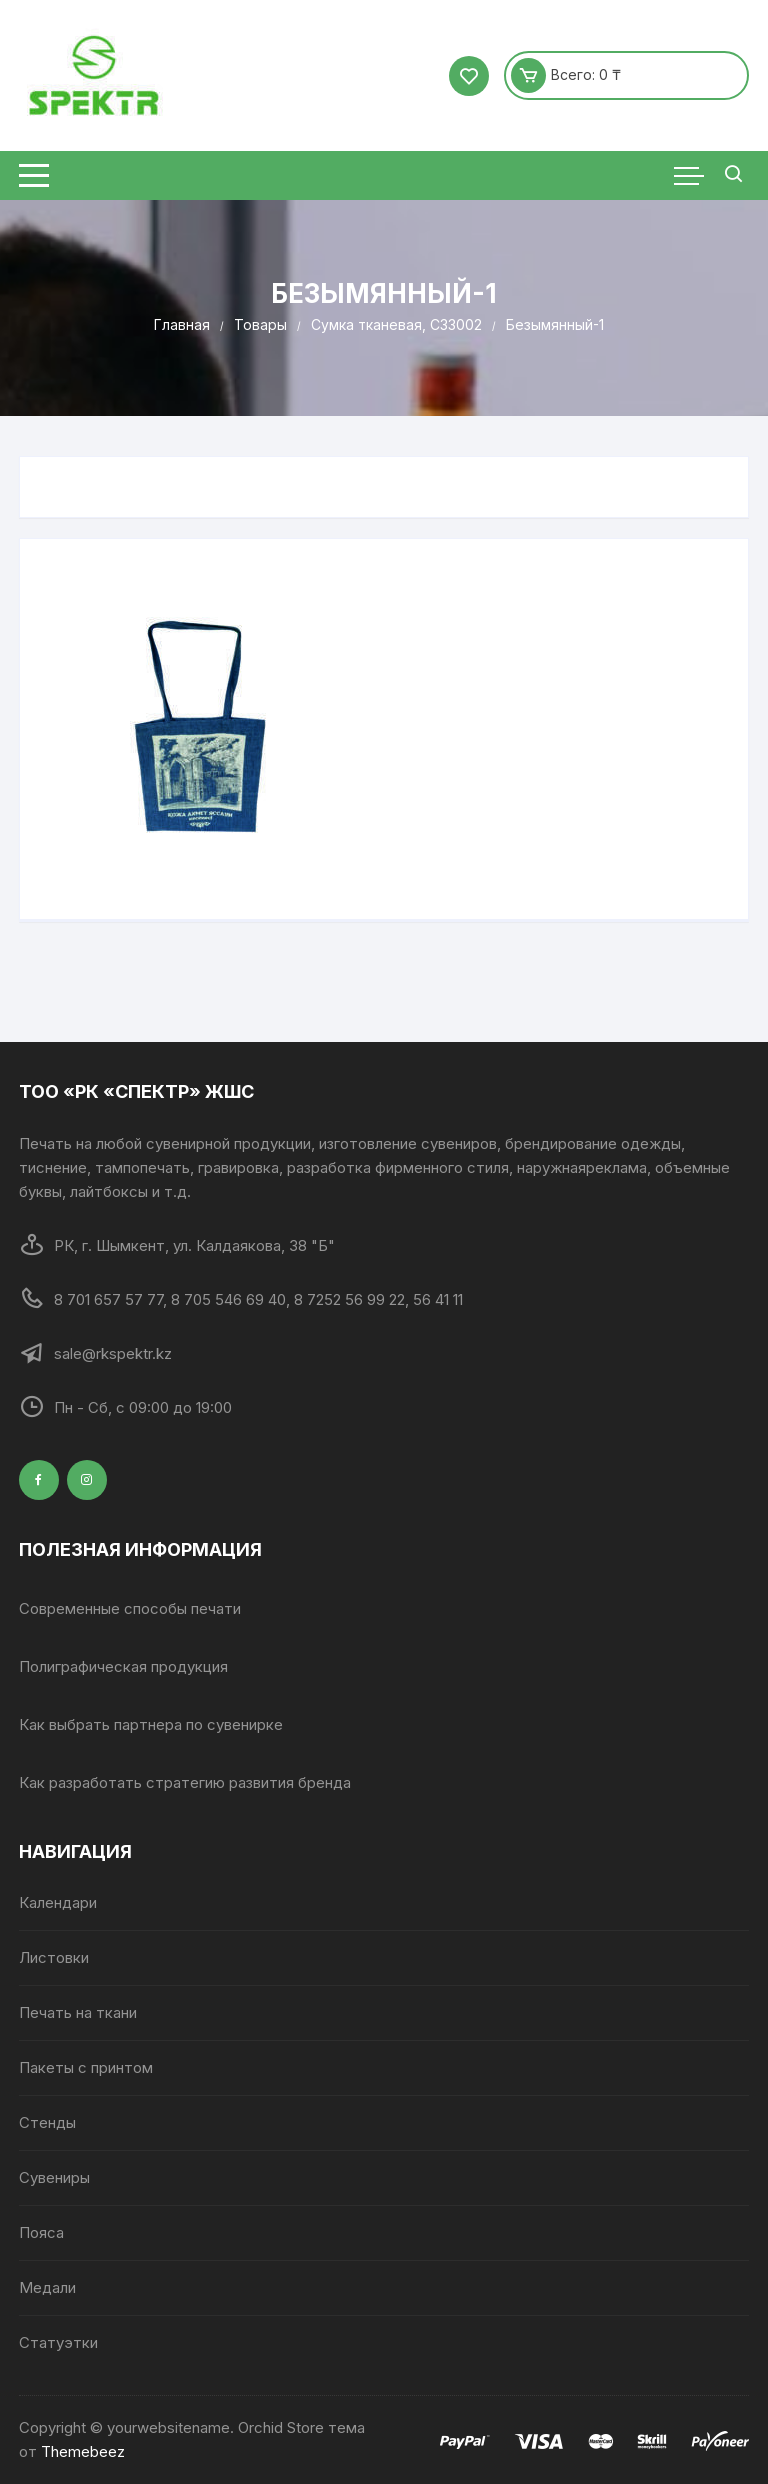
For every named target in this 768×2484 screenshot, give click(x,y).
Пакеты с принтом (86, 2067)
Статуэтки (58, 2342)
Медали (47, 2287)
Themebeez (83, 2451)
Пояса (41, 2232)
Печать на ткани (78, 2012)
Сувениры (54, 2177)
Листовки (54, 1957)
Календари (58, 1902)
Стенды (47, 2122)
